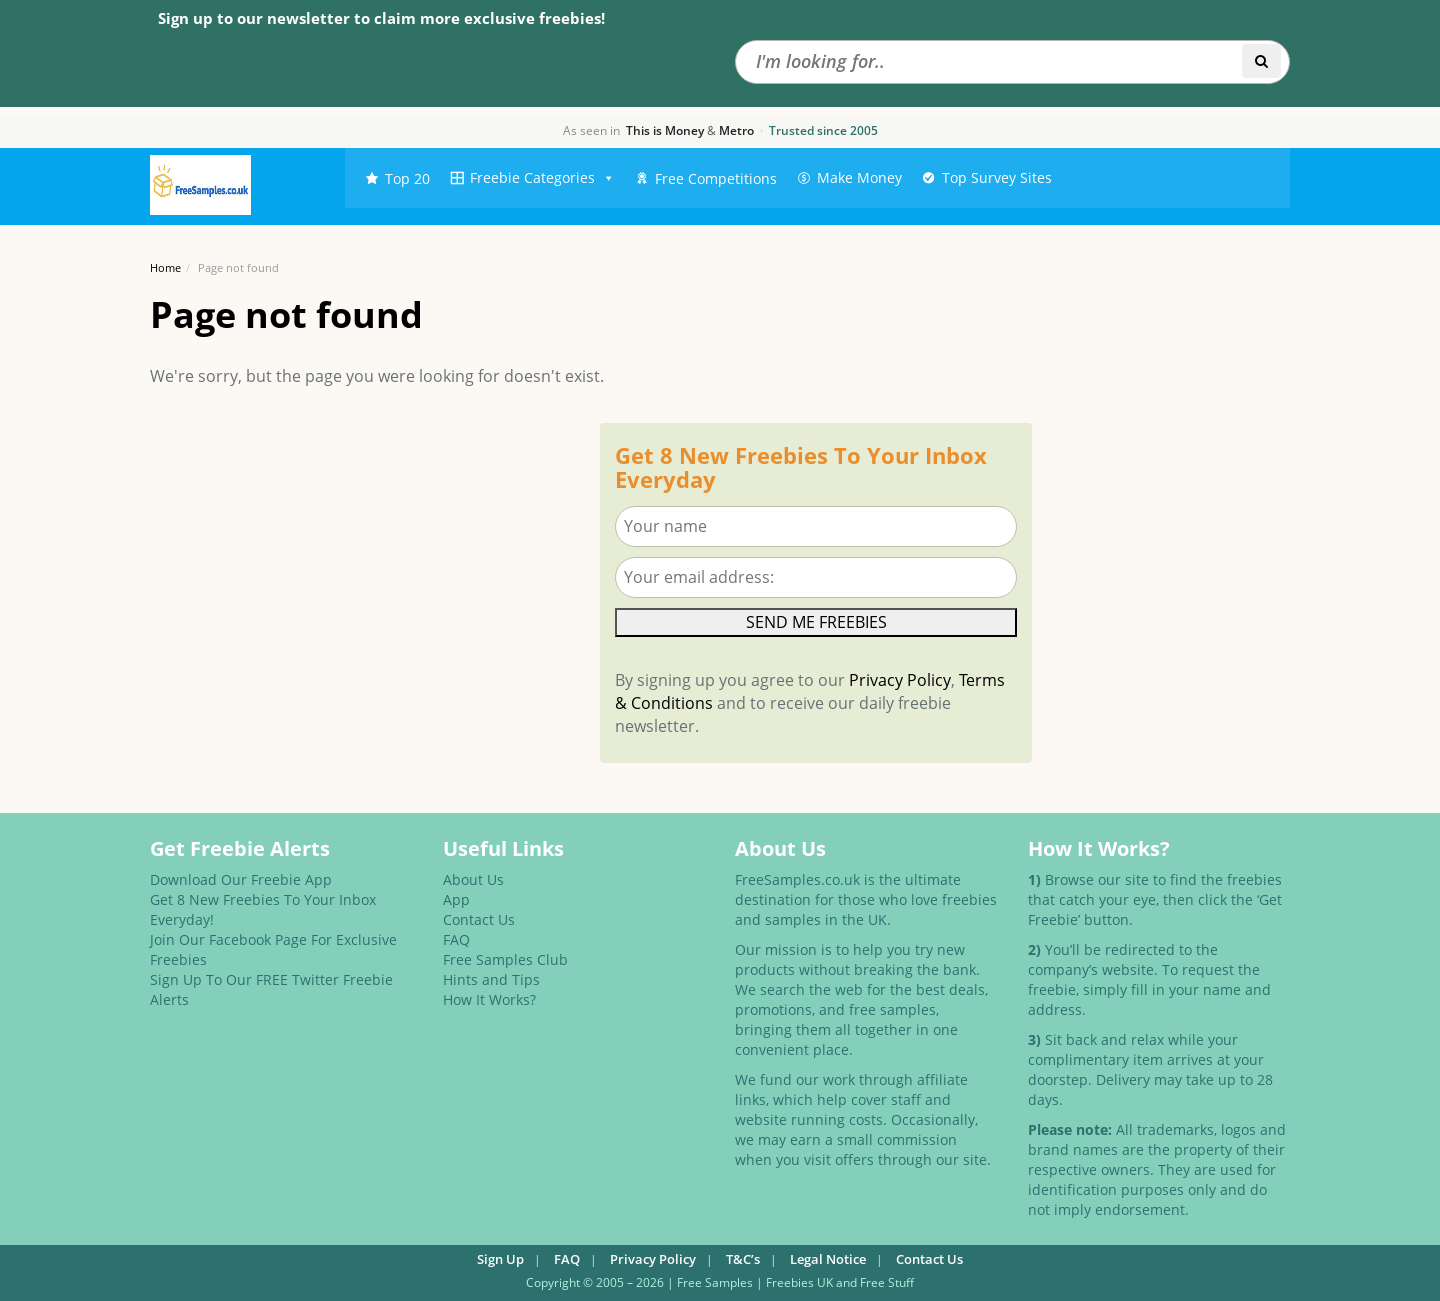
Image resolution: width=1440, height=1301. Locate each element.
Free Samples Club (505, 959)
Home (165, 267)
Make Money (859, 177)
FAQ (456, 939)
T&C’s (743, 1259)
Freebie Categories (542, 178)
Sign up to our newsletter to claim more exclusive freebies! (381, 18)
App (456, 899)
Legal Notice (828, 1259)
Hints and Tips (491, 979)
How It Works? (489, 999)
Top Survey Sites (997, 177)
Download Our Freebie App (241, 879)
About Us (473, 879)
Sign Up (500, 1259)
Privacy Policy (900, 680)
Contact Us (479, 919)
